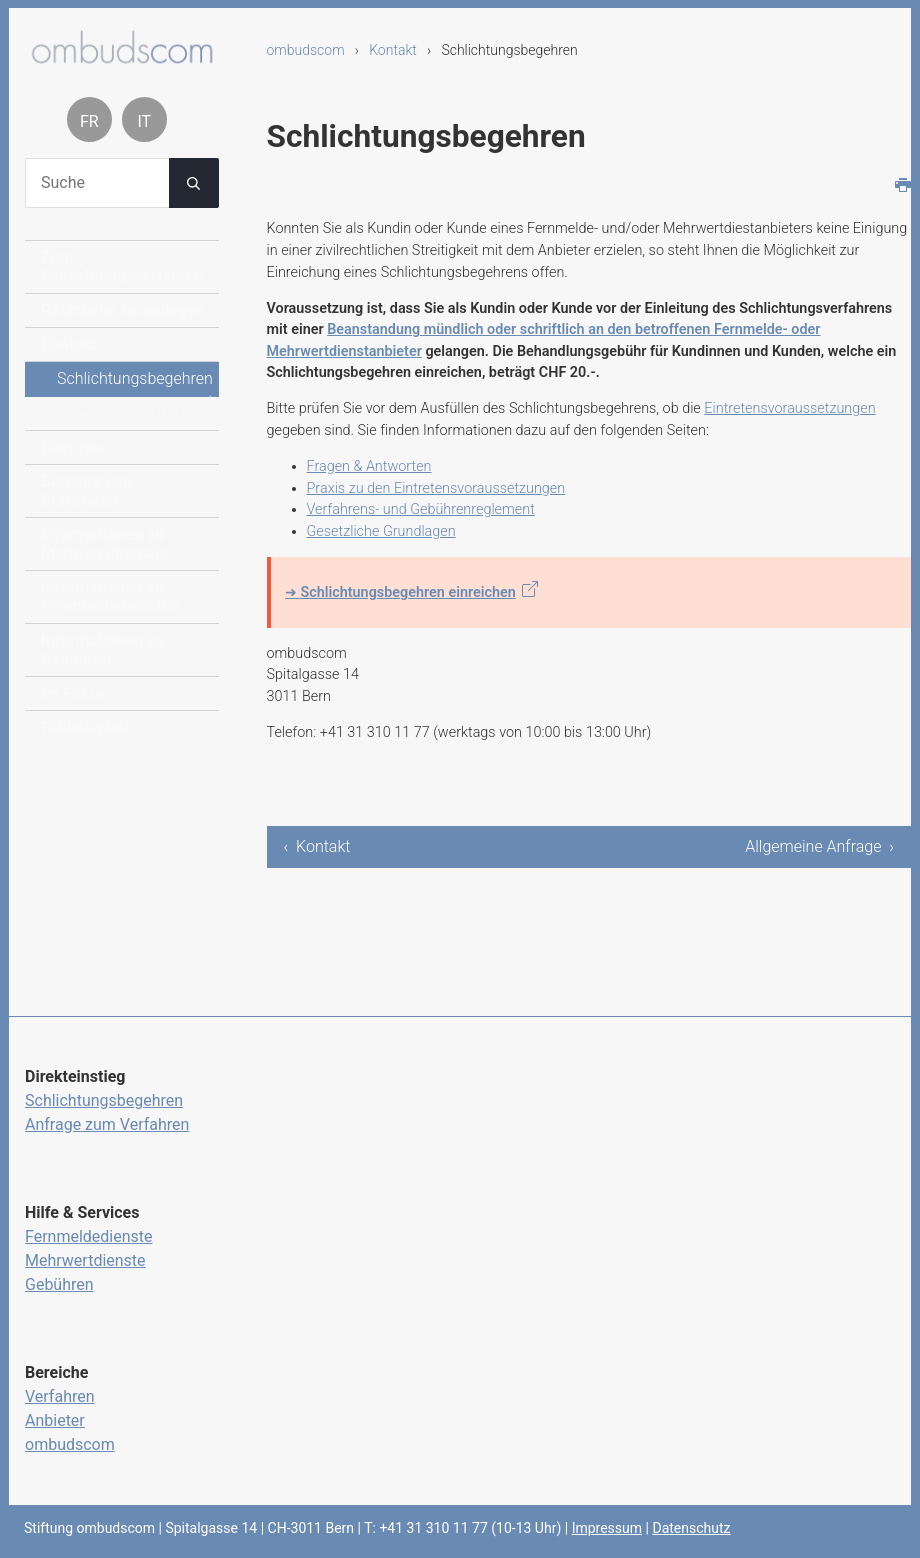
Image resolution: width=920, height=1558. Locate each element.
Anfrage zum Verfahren (107, 1124)
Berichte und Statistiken (86, 490)
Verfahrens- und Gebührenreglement (421, 509)
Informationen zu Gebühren (102, 649)
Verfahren (60, 1396)
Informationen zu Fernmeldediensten (110, 596)
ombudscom (306, 50)
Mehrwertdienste (85, 1260)
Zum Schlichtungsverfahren (122, 266)
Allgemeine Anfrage (125, 413)
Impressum (607, 1528)
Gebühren (59, 1284)
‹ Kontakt (317, 846)
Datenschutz (691, 1528)
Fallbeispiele (86, 727)
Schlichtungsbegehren (135, 378)
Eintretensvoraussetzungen (789, 408)
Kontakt (393, 50)
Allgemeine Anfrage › (819, 846)
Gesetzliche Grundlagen (381, 531)
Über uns (73, 447)
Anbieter (55, 1420)
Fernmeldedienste (89, 1236)
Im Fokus (74, 693)
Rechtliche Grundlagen (122, 310)
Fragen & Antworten (369, 466)
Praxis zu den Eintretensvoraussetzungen (436, 488)
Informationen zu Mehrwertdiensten (107, 543)
